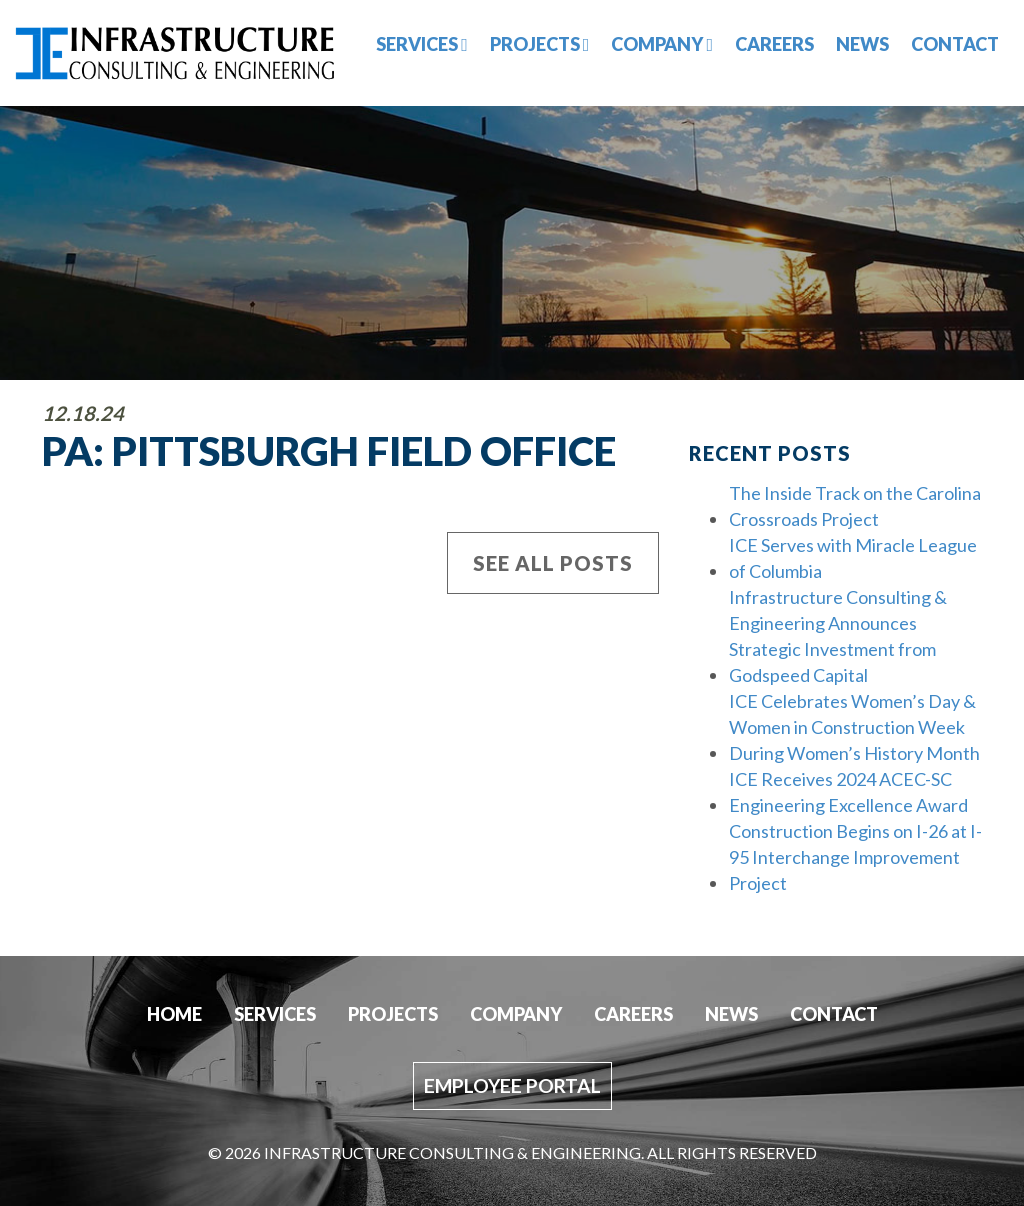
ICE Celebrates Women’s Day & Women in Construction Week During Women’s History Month (854, 727)
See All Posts (553, 563)
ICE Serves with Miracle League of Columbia (853, 558)
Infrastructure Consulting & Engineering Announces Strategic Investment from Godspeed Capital (838, 636)
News (862, 44)
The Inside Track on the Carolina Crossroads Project (855, 506)
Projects (540, 44)
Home (174, 1014)
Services (422, 44)
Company (662, 44)
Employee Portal (512, 1085)
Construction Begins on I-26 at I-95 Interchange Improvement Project (855, 857)
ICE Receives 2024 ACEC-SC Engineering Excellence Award (848, 792)
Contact (955, 44)
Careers (774, 44)
